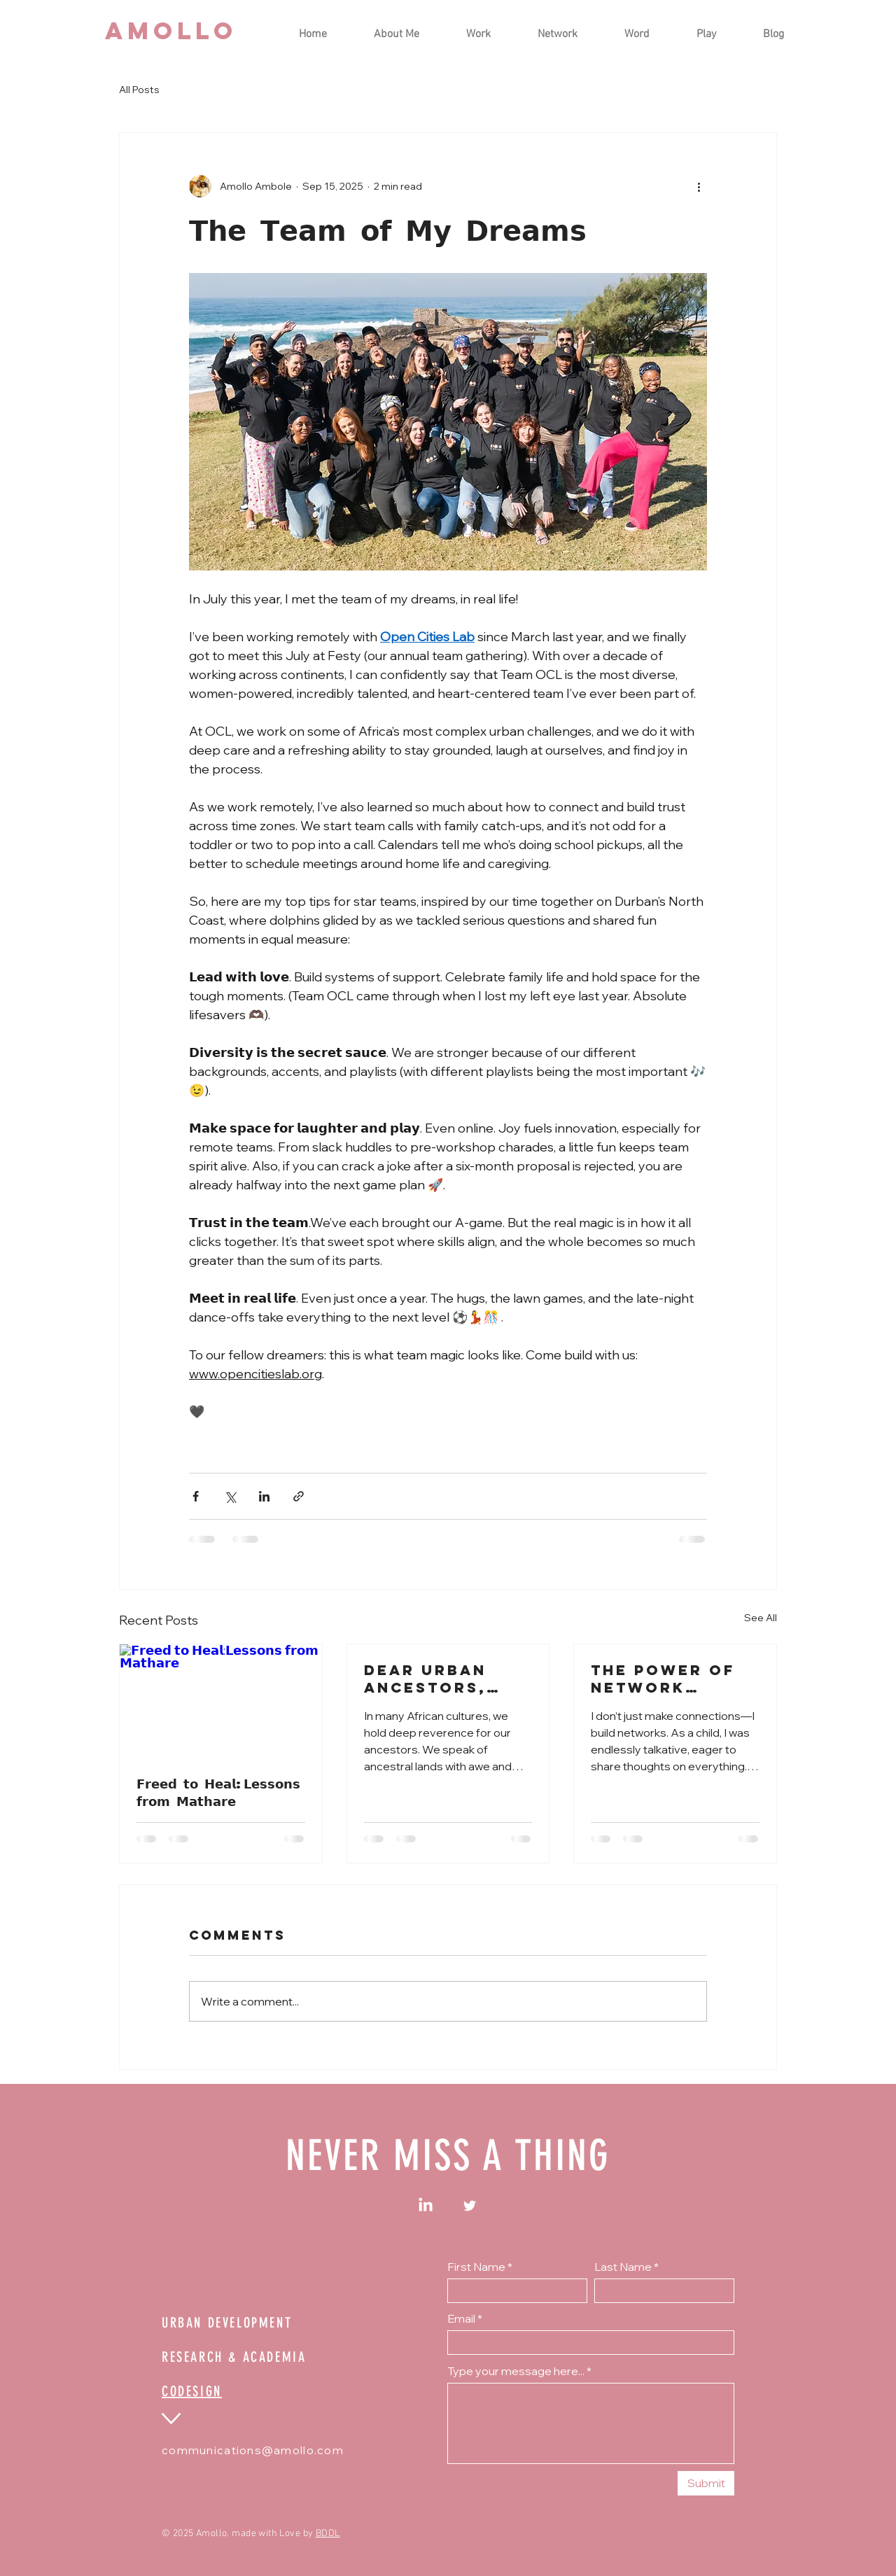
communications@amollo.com (253, 2450)
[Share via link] (298, 1496)
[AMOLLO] (171, 30)
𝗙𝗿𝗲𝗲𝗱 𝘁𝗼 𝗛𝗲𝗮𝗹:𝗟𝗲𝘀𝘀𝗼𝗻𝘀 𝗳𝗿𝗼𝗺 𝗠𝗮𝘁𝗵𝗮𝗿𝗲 (218, 1791)
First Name (476, 2266)
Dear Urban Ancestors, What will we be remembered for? (444, 1678)
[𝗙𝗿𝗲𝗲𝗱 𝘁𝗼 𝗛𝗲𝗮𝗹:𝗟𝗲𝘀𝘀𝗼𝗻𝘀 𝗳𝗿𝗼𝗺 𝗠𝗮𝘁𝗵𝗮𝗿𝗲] (221, 1701)
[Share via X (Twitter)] (230, 1496)
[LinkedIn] (425, 2205)
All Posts (139, 89)
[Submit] (706, 2483)
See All (760, 1617)
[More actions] (698, 186)
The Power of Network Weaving (663, 1678)
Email (461, 2318)
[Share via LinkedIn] (264, 1496)
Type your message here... (515, 2370)
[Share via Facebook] (195, 1496)
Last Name (623, 2266)
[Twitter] (469, 2205)
